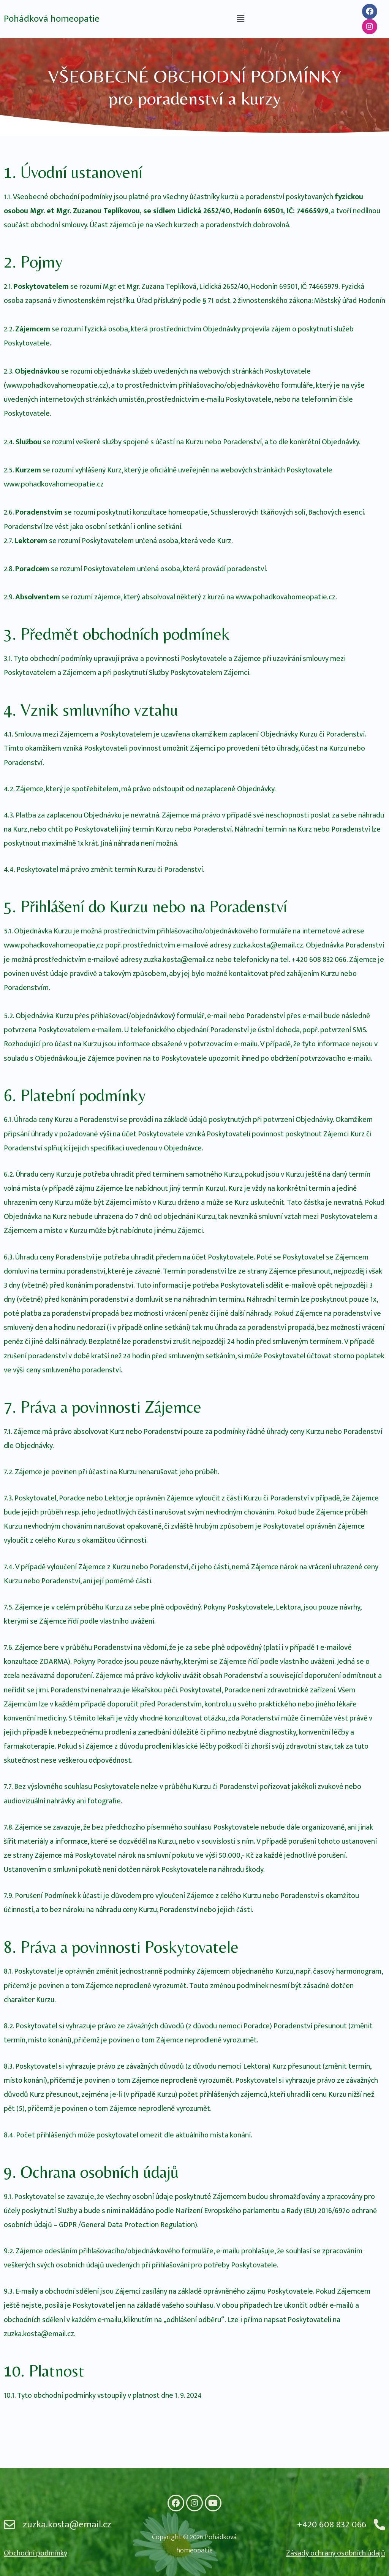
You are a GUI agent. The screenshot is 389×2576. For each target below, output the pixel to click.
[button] (240, 18)
